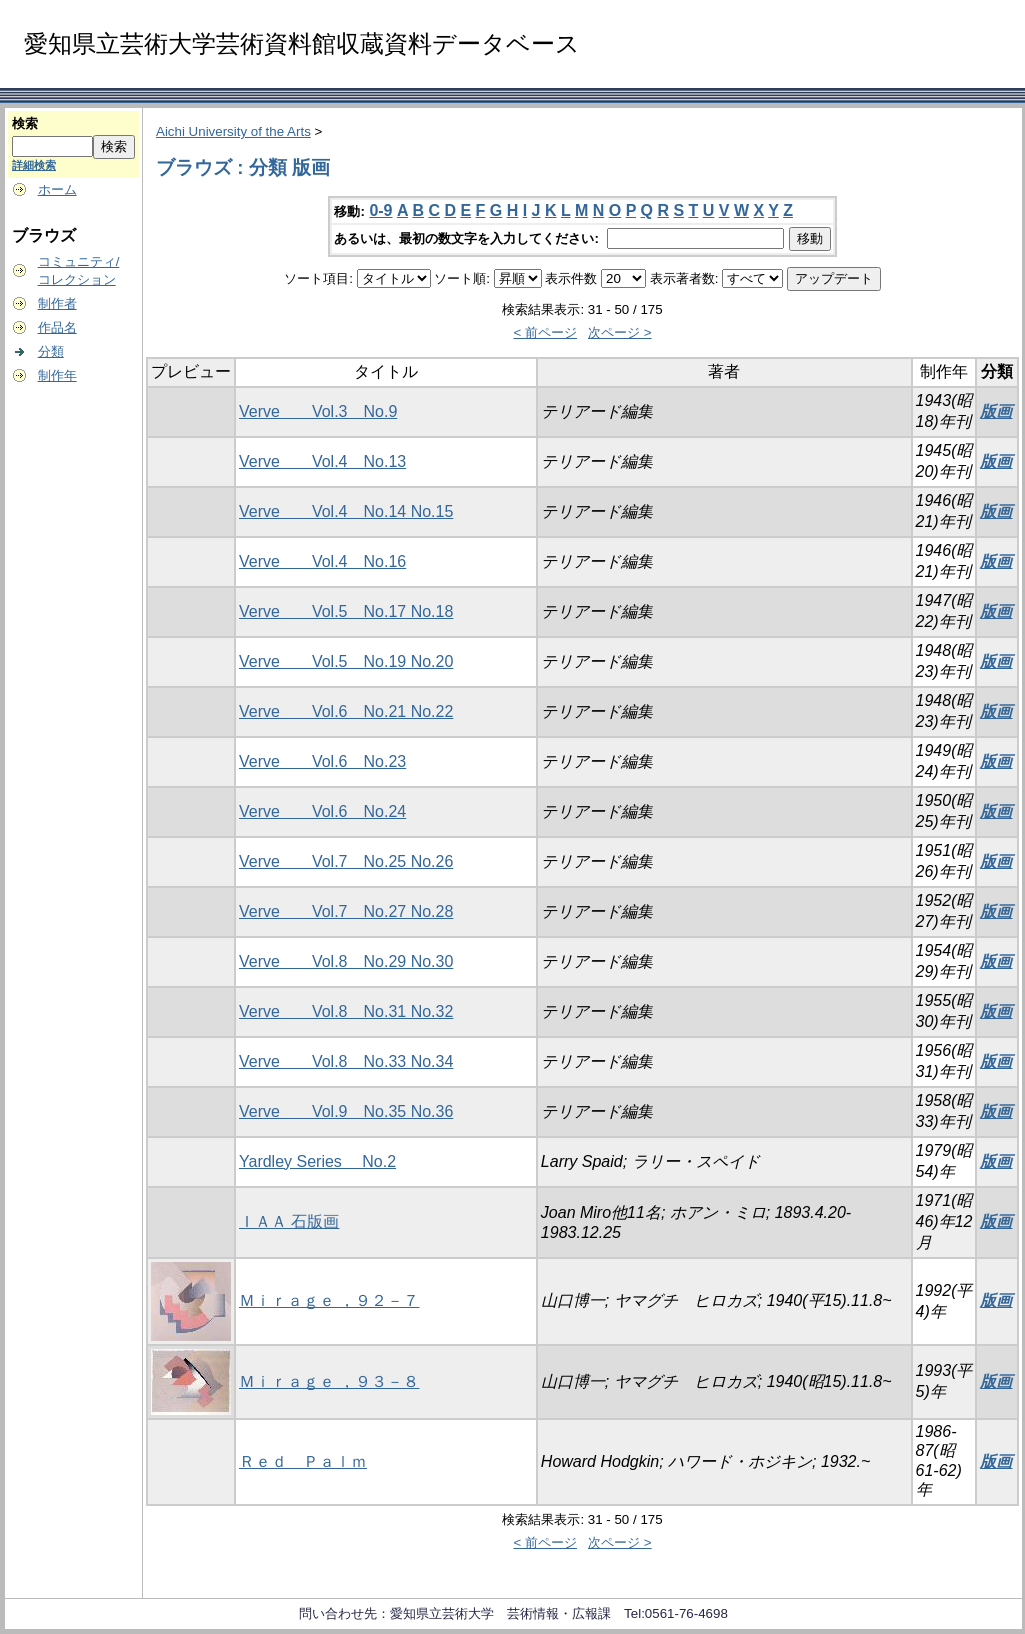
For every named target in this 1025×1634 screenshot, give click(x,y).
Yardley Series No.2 (317, 1161)
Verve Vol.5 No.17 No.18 (346, 611)
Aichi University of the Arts (233, 131)
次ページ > (620, 332)
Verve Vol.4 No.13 (322, 461)
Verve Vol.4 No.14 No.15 (346, 511)
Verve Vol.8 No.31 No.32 (346, 1011)
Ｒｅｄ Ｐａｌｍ (303, 1461)
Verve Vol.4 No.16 (322, 561)
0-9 (380, 210)
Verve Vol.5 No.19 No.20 (346, 661)
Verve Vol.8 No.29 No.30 (346, 961)
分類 (51, 351)
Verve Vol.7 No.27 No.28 (346, 911)
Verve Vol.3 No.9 (318, 411)
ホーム (57, 189)
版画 (996, 411)
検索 (25, 123)
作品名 (57, 327)
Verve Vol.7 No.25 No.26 (346, 861)
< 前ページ (545, 332)
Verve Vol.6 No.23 (322, 761)
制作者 (57, 303)
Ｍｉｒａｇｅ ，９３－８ (329, 1381)
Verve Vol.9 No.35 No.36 (346, 1111)
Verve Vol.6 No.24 (322, 811)
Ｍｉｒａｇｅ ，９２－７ (329, 1300)
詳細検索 (34, 165)
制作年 (57, 375)
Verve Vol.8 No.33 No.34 (346, 1061)
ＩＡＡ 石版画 (289, 1221)
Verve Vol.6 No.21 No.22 (346, 711)
